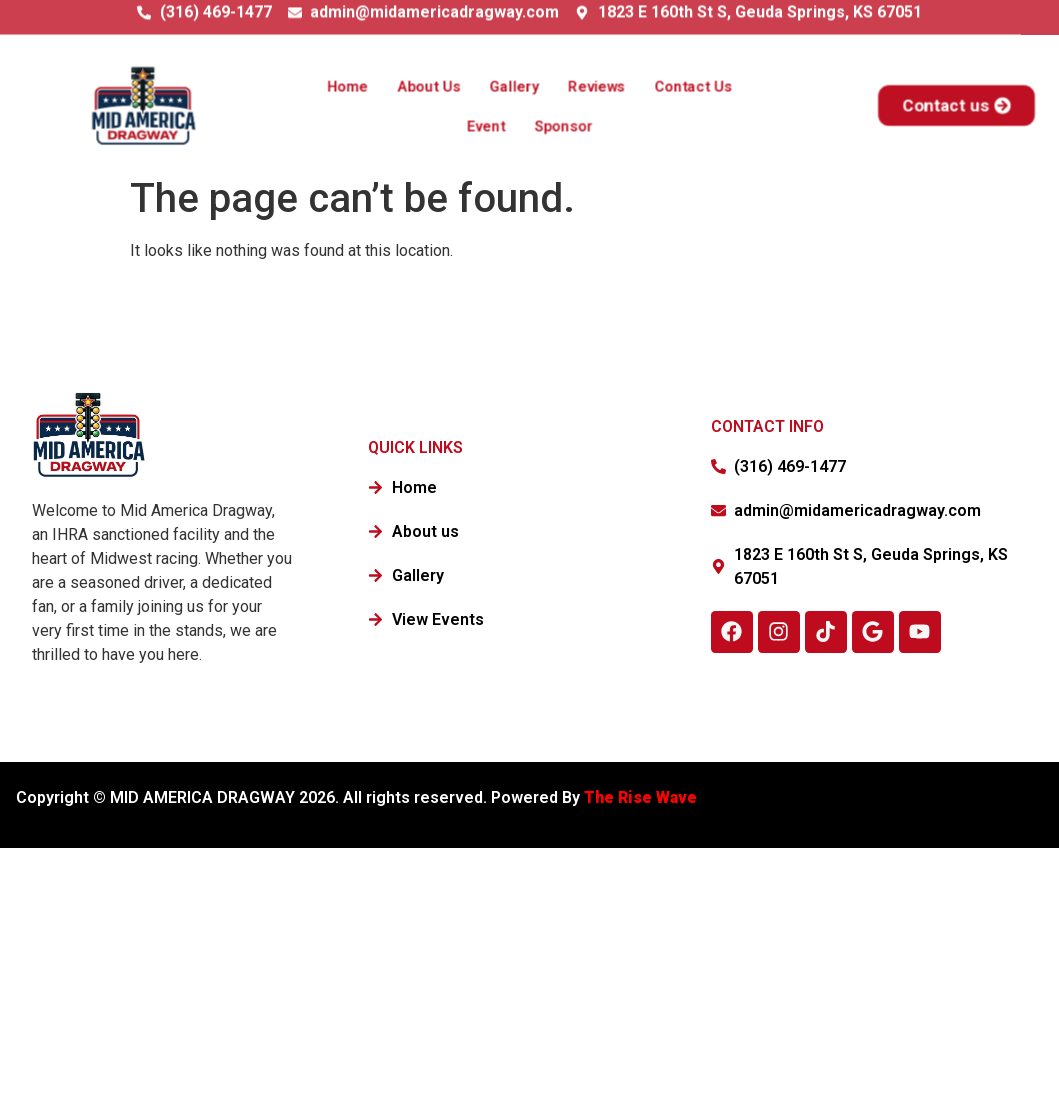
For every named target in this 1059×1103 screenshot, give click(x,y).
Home (360, 87)
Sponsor (561, 124)
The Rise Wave (642, 797)
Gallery (516, 87)
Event (489, 124)
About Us (436, 87)
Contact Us (681, 87)
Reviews (593, 87)
